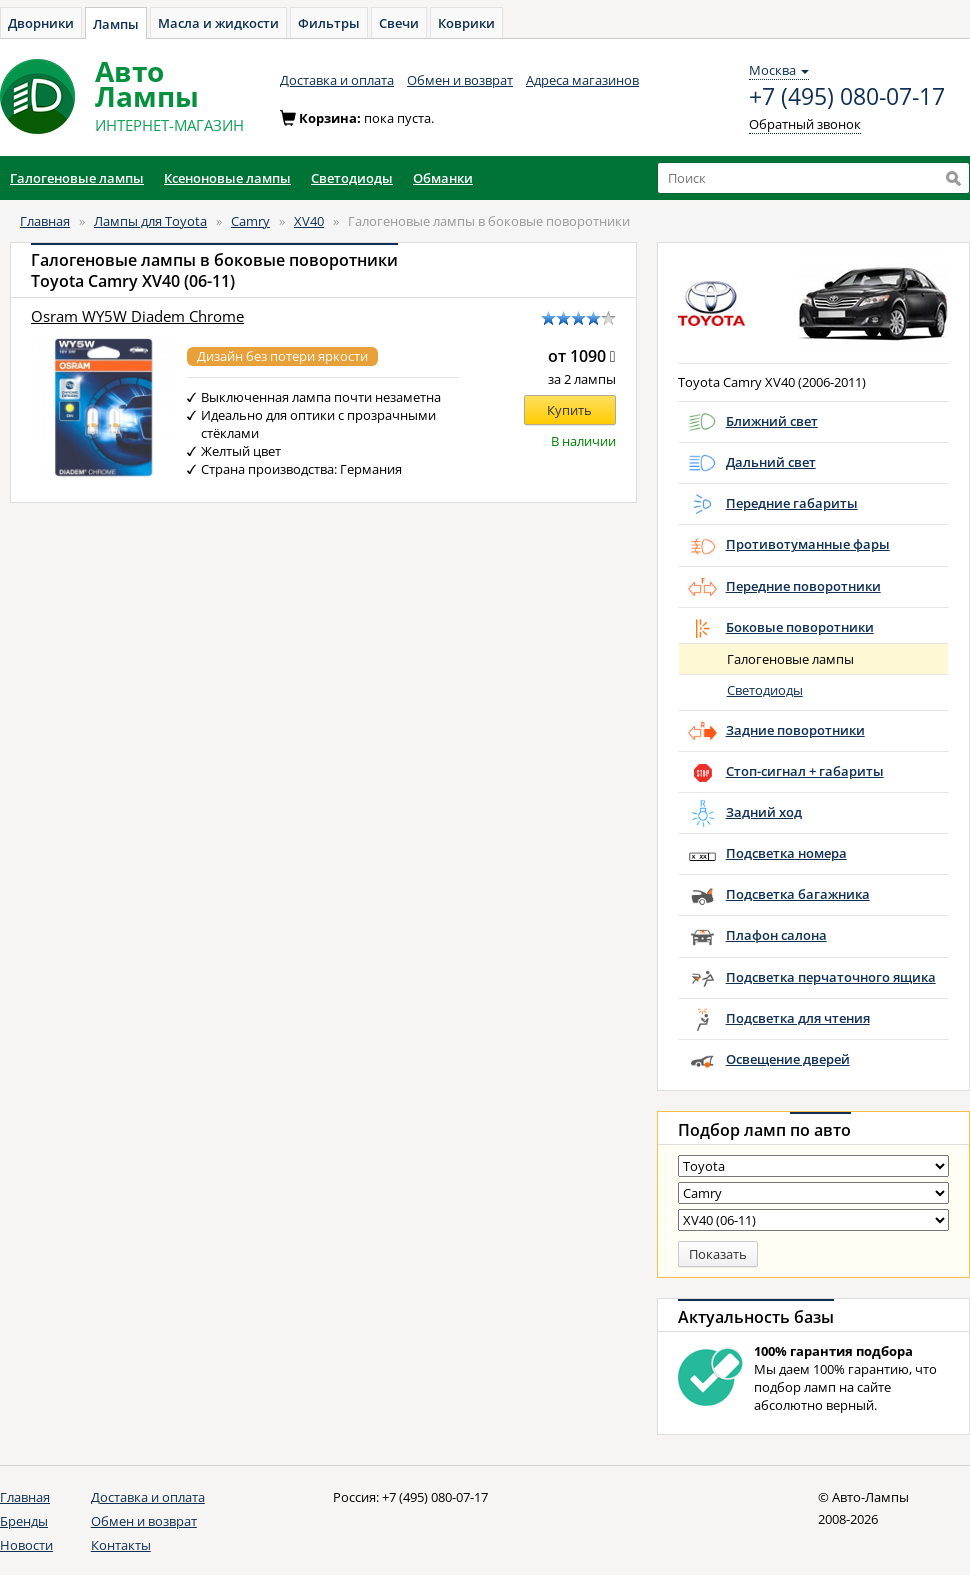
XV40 (309, 221)
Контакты (121, 1545)
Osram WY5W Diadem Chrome (137, 316)
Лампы (116, 24)
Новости (26, 1545)
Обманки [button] (443, 178)
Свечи (399, 23)
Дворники (41, 23)
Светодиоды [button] (352, 178)
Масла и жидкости (218, 23)
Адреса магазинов (582, 80)
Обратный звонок (805, 124)
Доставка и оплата (337, 80)
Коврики (466, 23)
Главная (45, 221)
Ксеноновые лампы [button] (227, 178)
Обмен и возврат (460, 80)
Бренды (24, 1521)
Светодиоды (765, 690)
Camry (250, 221)
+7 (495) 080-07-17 (847, 97)
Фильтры (329, 23)
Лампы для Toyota (150, 221)
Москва (779, 70)
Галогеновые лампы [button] (77, 178)
